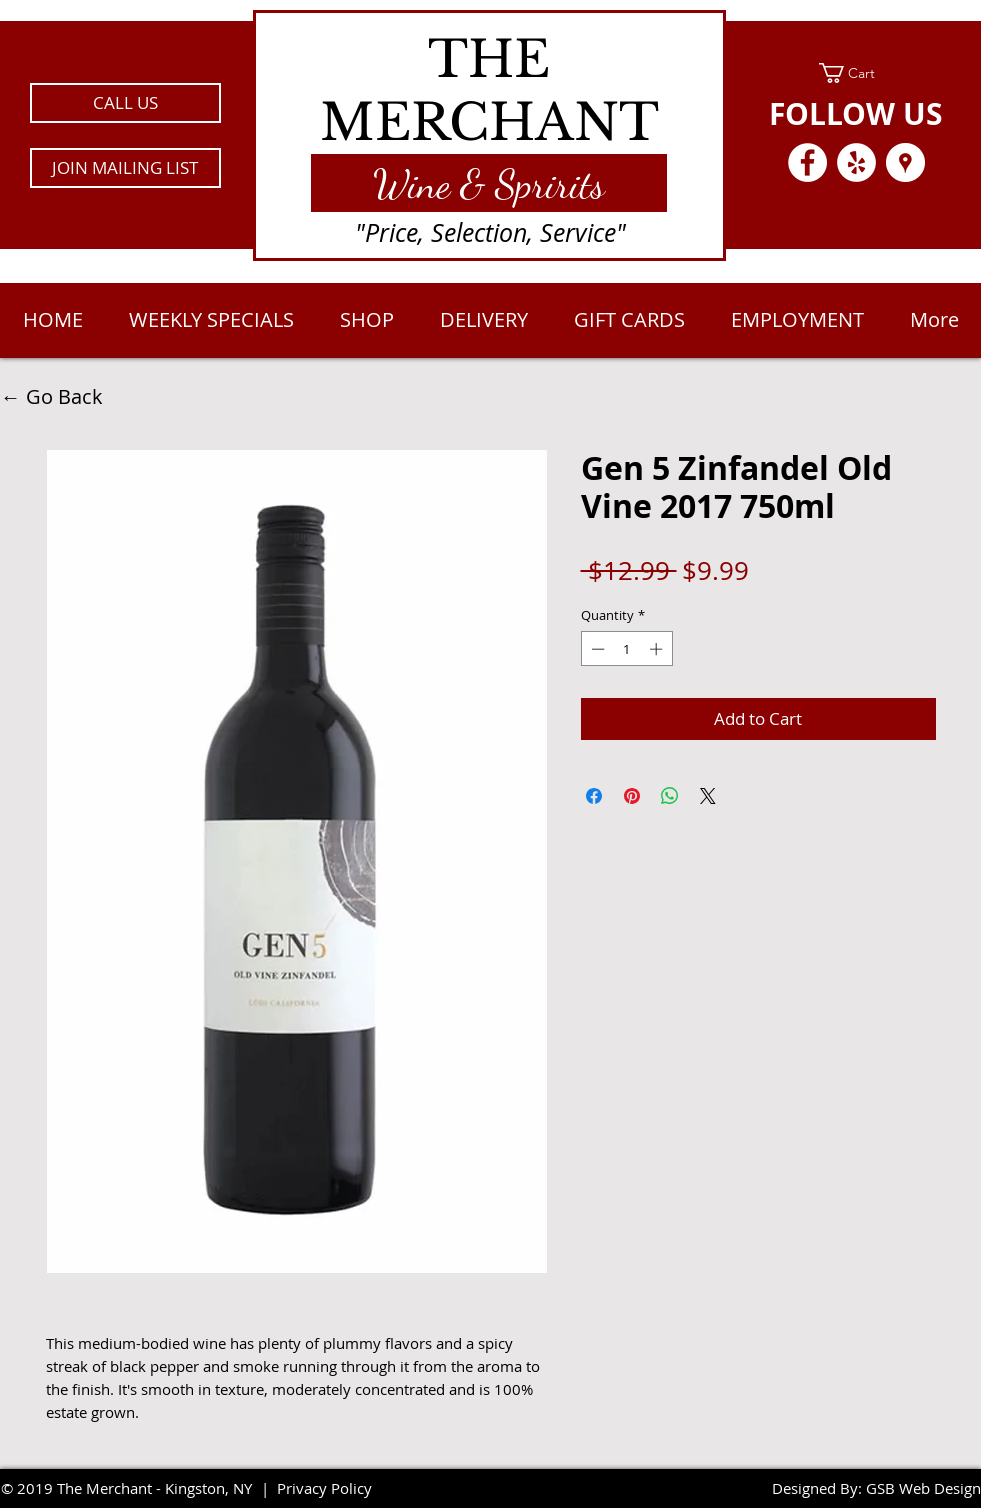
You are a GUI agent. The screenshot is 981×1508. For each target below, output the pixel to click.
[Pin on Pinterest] (632, 796)
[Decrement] (596, 649)
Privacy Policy (324, 1488)
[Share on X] (708, 796)
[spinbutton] (626, 649)
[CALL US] (125, 103)
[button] (125, 168)
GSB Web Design (923, 1488)
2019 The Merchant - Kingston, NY (134, 1488)
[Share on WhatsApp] (670, 796)
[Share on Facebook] (594, 796)
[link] (856, 73)
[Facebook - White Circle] (807, 162)
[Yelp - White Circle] (856, 162)
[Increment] (658, 649)
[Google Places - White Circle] (905, 162)
